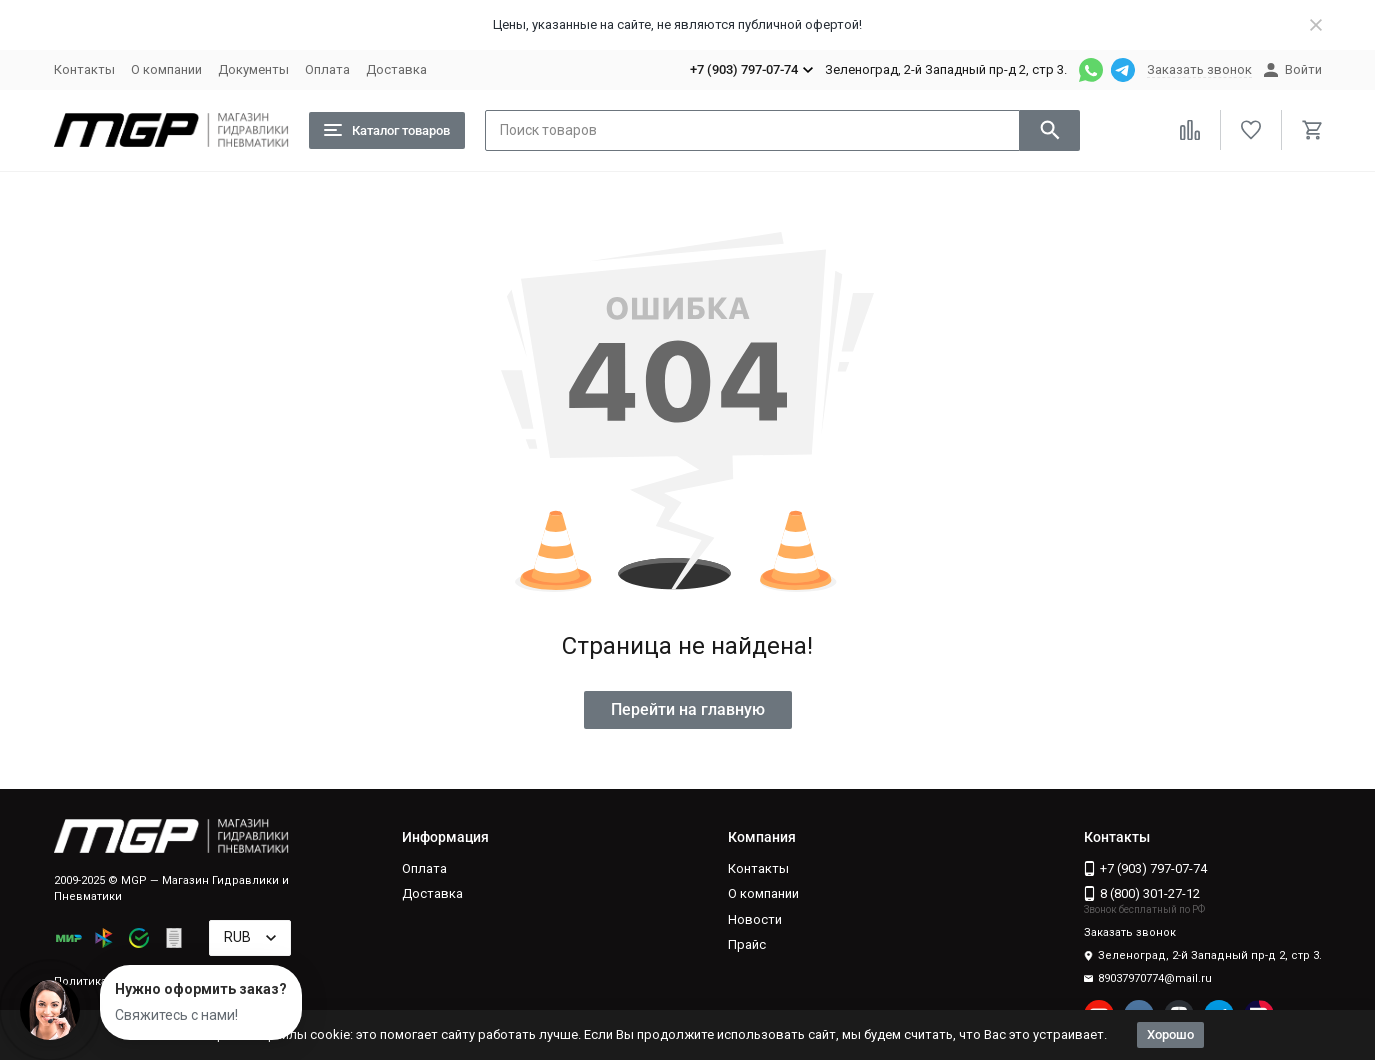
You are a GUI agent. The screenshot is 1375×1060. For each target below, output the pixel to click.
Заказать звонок (1199, 69)
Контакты (84, 69)
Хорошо (1170, 1034)
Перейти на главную (688, 709)
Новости (755, 919)
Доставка (396, 69)
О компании (166, 69)
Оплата (327, 69)
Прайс (747, 944)
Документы (253, 69)
